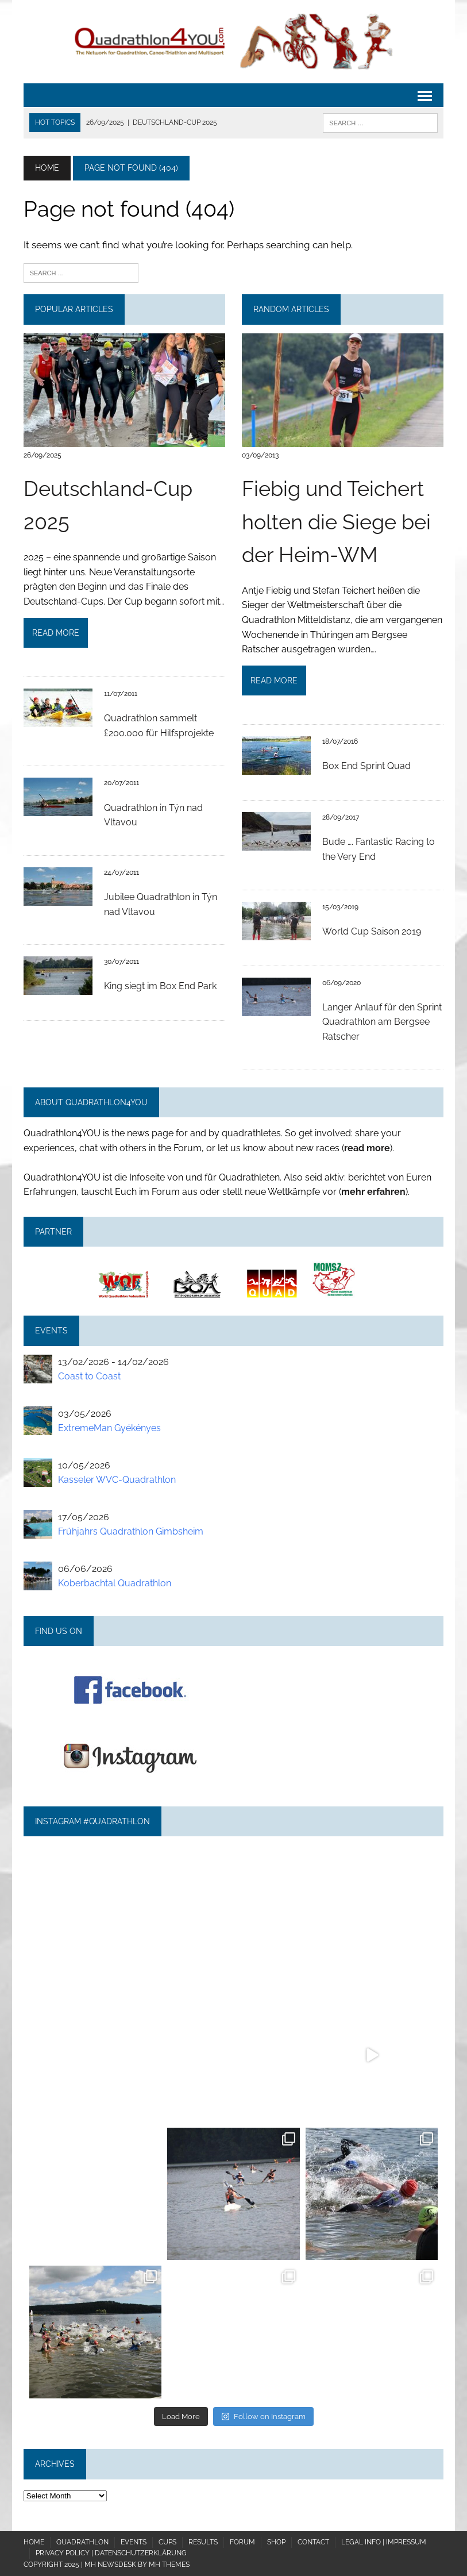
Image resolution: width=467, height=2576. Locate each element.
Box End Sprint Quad (366, 765)
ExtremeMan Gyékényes (109, 1427)
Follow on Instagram (263, 2416)
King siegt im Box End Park (160, 986)
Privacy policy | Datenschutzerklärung (111, 2553)
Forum (242, 2542)
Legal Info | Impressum (383, 2542)
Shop (276, 2542)
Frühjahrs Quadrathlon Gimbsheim (130, 1531)
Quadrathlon (82, 2542)
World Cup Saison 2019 (371, 931)
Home (34, 2542)
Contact (313, 2542)
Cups (167, 2542)
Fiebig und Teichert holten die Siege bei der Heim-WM (336, 521)
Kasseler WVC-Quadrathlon (117, 1479)
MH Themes (169, 2564)
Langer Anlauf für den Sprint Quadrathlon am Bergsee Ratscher (382, 1022)
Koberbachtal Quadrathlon (114, 1583)
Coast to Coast (89, 1376)
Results (203, 2542)
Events (133, 2542)
